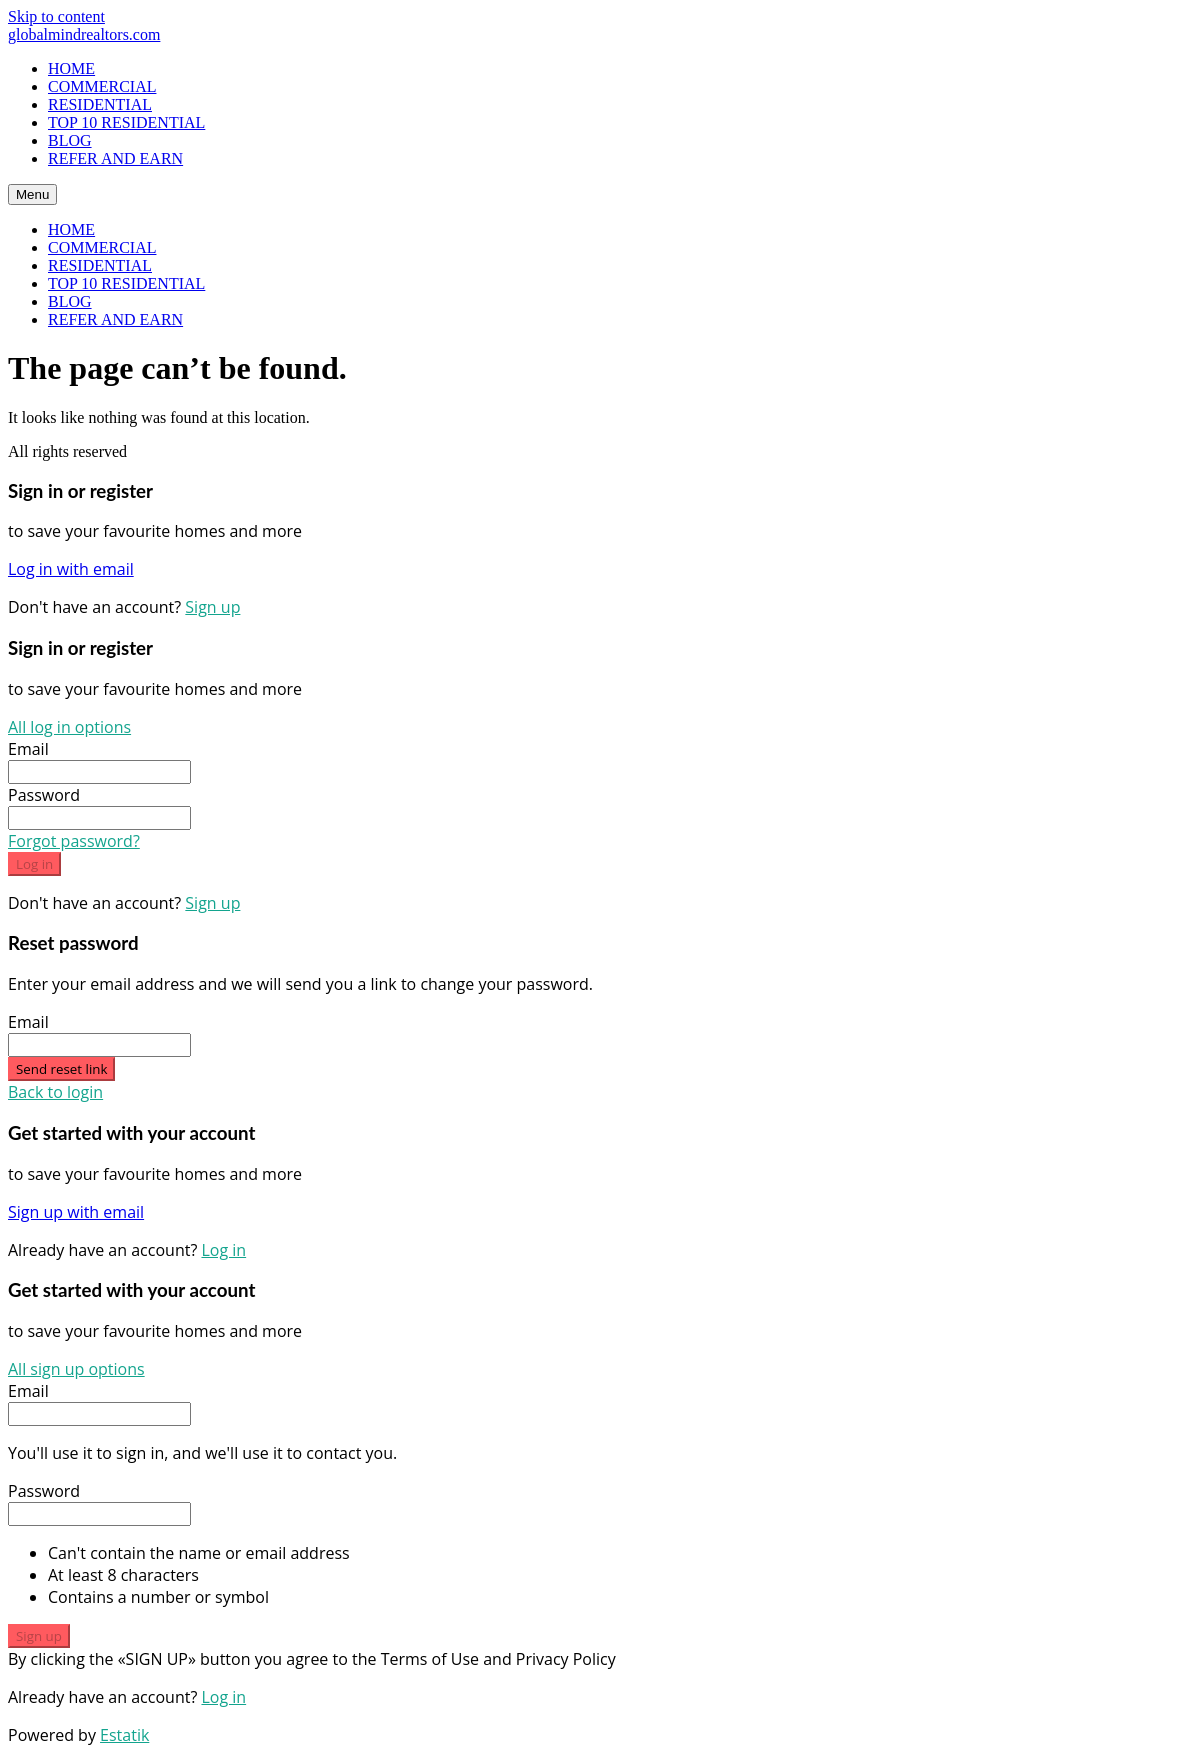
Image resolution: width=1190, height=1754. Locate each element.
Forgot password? (74, 841)
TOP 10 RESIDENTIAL (126, 122)
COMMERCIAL (102, 86)
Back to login (55, 1092)
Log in (34, 864)
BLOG (70, 140)
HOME (71, 68)
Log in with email (71, 569)
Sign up (212, 607)
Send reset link (61, 1069)
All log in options (69, 727)
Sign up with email (76, 1212)
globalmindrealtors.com (84, 34)
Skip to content (56, 16)
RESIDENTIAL (100, 104)
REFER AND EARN (115, 158)
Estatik (124, 1735)
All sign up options (76, 1369)
